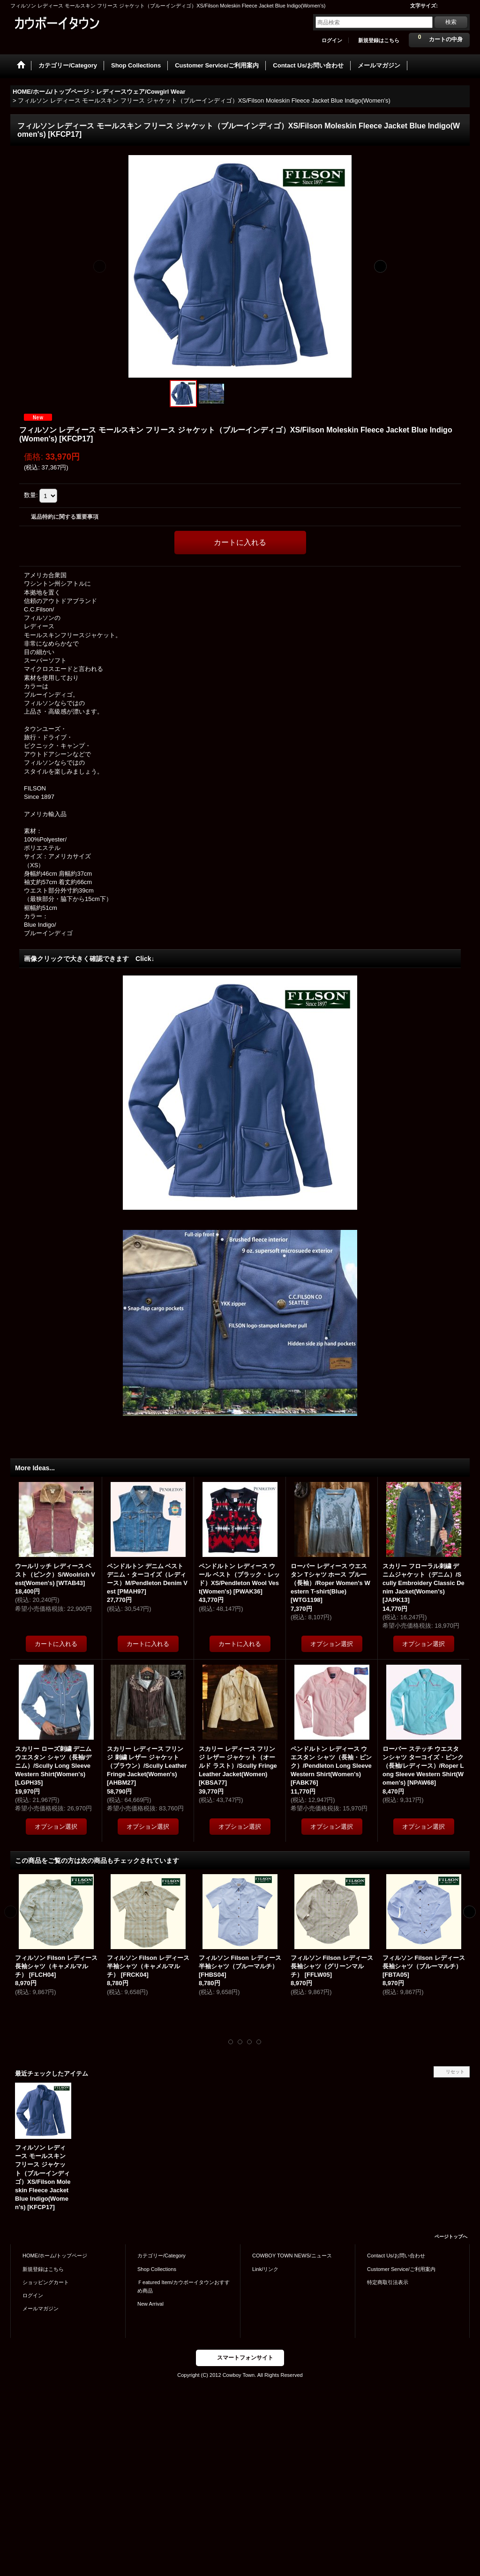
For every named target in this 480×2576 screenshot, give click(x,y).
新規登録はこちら (378, 40)
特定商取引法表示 (387, 2282)
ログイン (332, 40)
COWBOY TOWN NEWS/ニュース (292, 2255)
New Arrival (150, 2304)
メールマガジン (40, 2308)
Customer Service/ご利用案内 (401, 2269)
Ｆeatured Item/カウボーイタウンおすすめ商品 (183, 2286)
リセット (455, 2071)
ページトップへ (451, 2236)
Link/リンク (265, 2269)
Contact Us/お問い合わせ (396, 2255)
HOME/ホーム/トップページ (54, 2255)
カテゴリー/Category (161, 2255)
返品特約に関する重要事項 (64, 517)
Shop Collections (156, 2269)
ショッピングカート (45, 2282)
